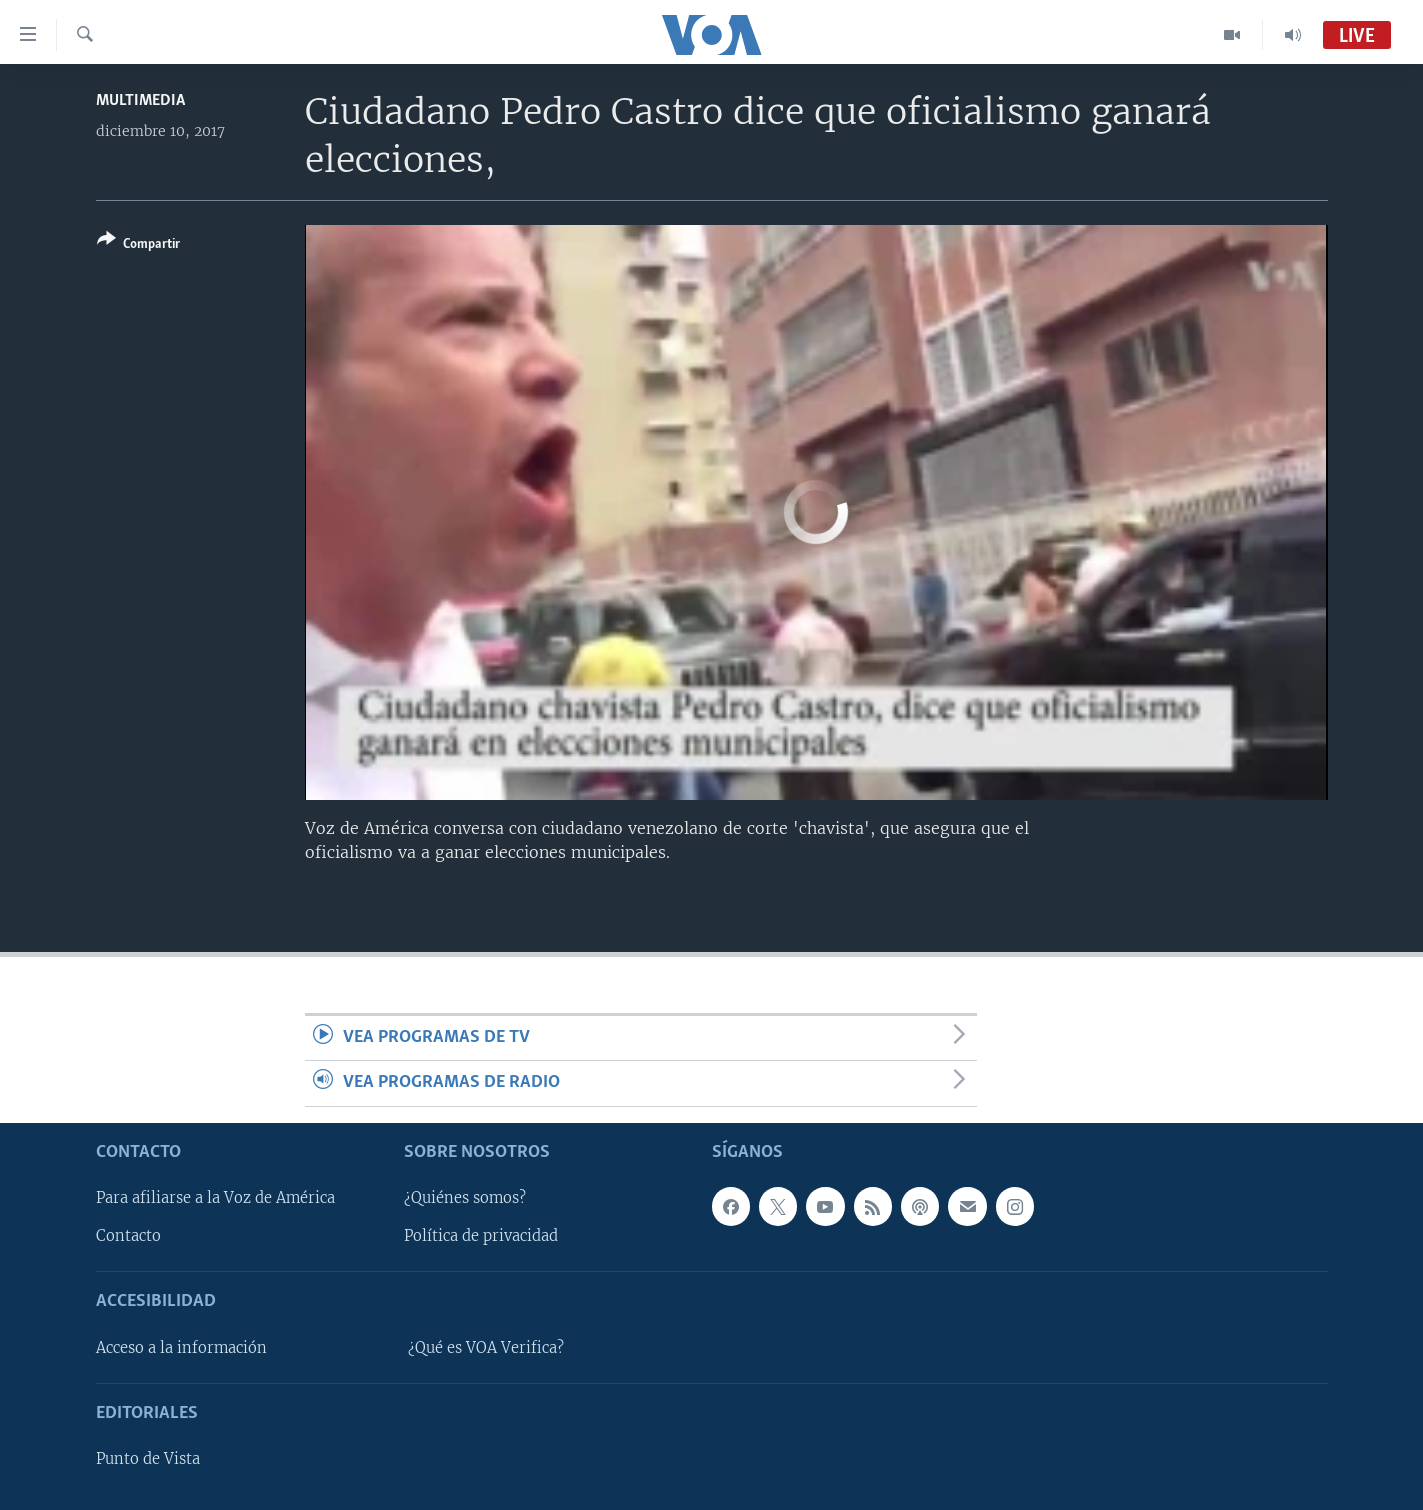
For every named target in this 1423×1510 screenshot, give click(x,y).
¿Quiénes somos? (465, 1198)
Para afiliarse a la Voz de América (215, 1198)
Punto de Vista (148, 1459)
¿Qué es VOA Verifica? (486, 1348)
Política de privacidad (481, 1236)
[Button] (138, 245)
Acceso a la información (181, 1348)
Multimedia (140, 100)
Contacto (128, 1236)
